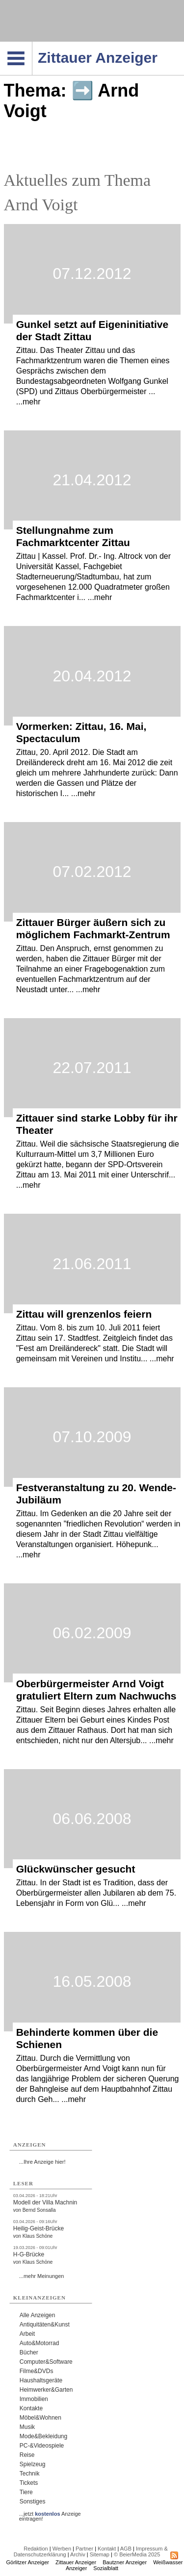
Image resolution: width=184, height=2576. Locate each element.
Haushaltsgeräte (41, 2380)
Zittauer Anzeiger (75, 2562)
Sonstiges (33, 2501)
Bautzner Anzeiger (125, 2562)
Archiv (77, 2554)
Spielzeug (33, 2464)
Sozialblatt (105, 2568)
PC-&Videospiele (42, 2445)
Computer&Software (46, 2361)
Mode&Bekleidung (43, 2436)
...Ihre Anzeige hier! (42, 2161)
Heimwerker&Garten (46, 2389)
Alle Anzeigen (37, 2315)
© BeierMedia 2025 (137, 2554)
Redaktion (36, 2548)
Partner (84, 2548)
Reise (27, 2454)
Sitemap (99, 2554)
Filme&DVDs (36, 2371)
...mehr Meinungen (41, 2276)
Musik (27, 2427)
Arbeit (27, 2333)
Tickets (29, 2482)
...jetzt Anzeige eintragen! (50, 2513)
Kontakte (31, 2408)
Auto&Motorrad (39, 2343)
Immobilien (34, 2399)
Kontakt (107, 2548)
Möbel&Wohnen (40, 2417)
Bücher (29, 2352)
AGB (125, 2548)
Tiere (26, 2492)
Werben (62, 2548)
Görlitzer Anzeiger (27, 2562)
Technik (30, 2473)
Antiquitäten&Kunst (45, 2324)
